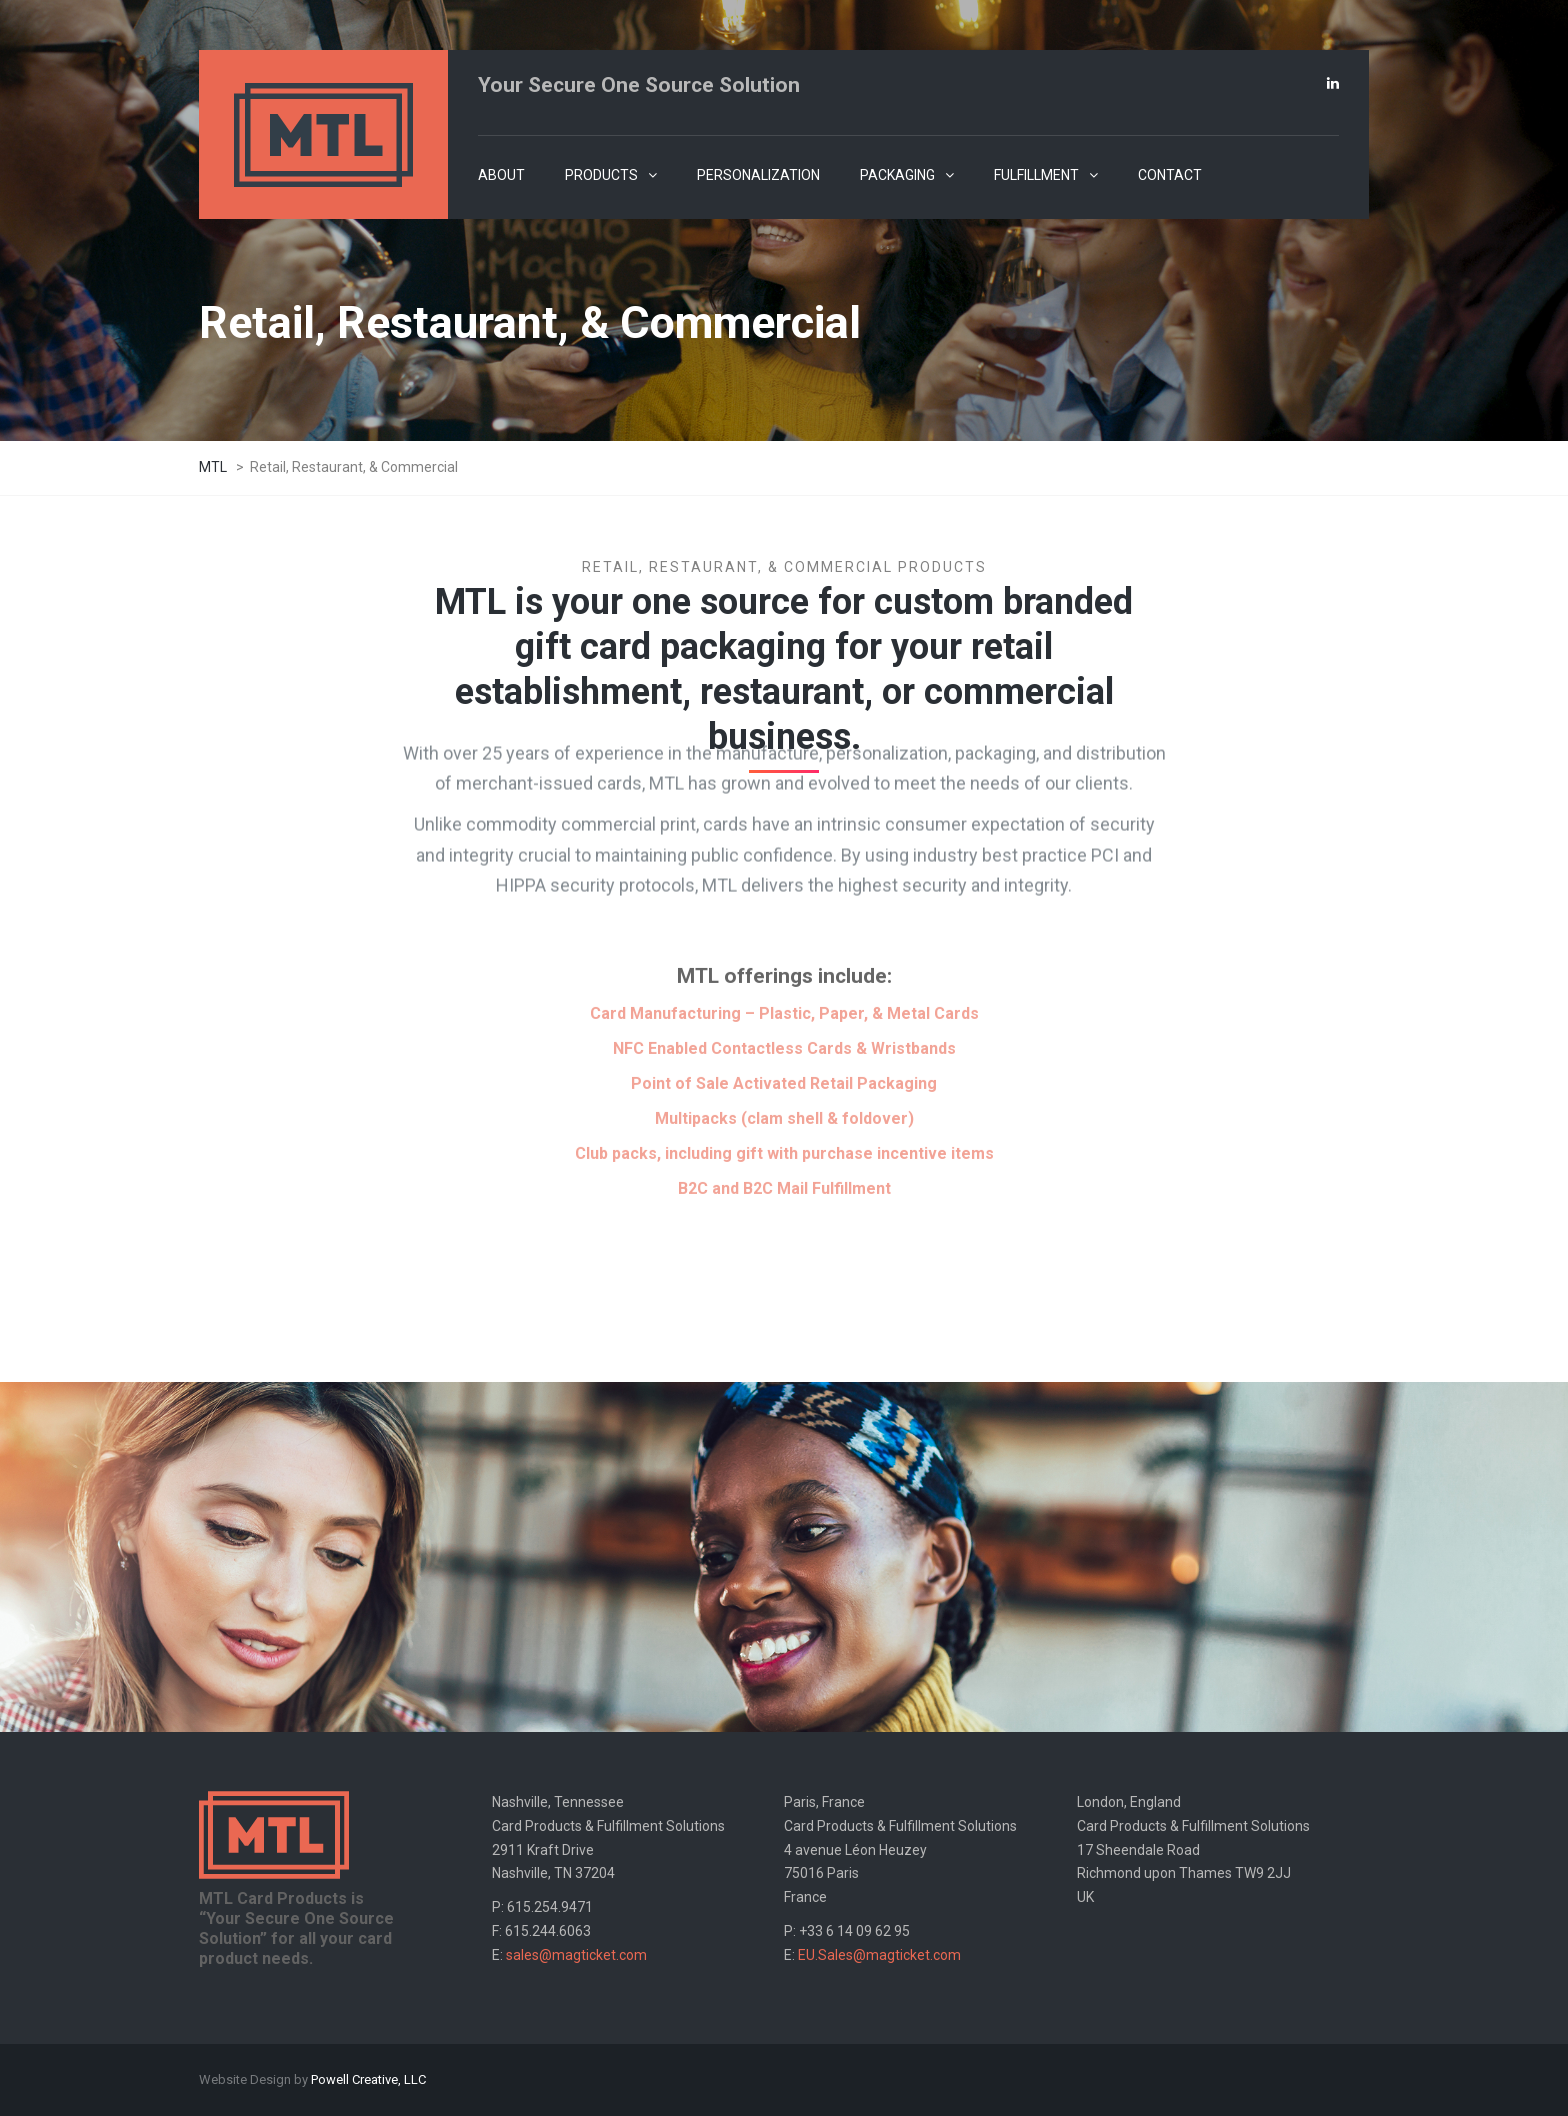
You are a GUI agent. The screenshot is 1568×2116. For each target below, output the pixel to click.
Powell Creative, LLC (368, 2079)
